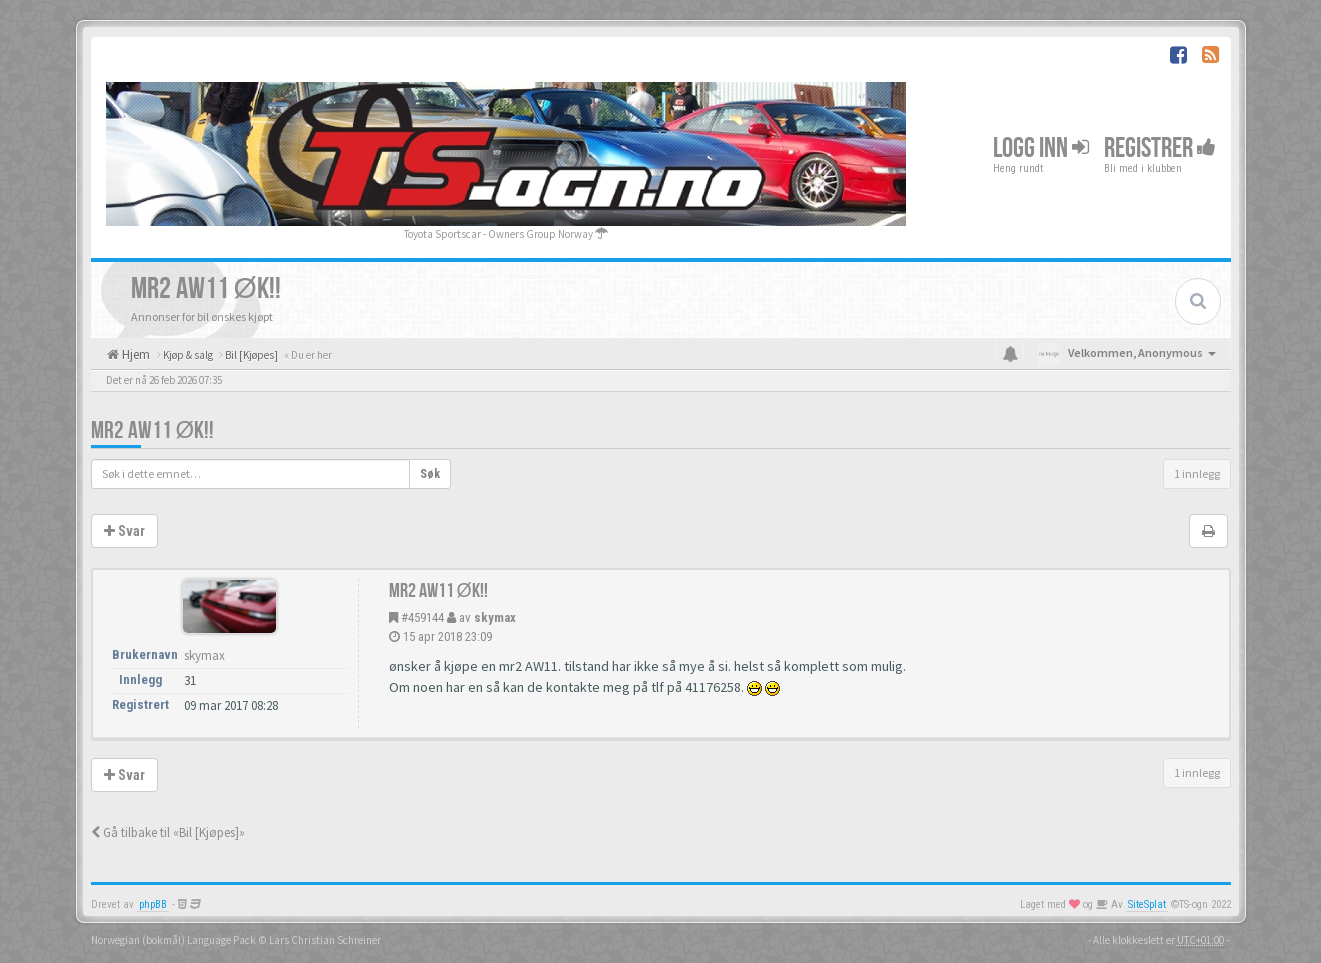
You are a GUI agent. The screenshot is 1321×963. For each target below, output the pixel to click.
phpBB (153, 904)
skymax (495, 617)
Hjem (134, 354)
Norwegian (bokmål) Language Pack (173, 940)
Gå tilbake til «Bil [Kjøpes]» (168, 832)
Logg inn (1041, 148)
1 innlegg (1197, 473)
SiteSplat (1147, 904)
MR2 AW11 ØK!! (153, 430)
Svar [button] (124, 531)
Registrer (1160, 148)
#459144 (422, 617)
